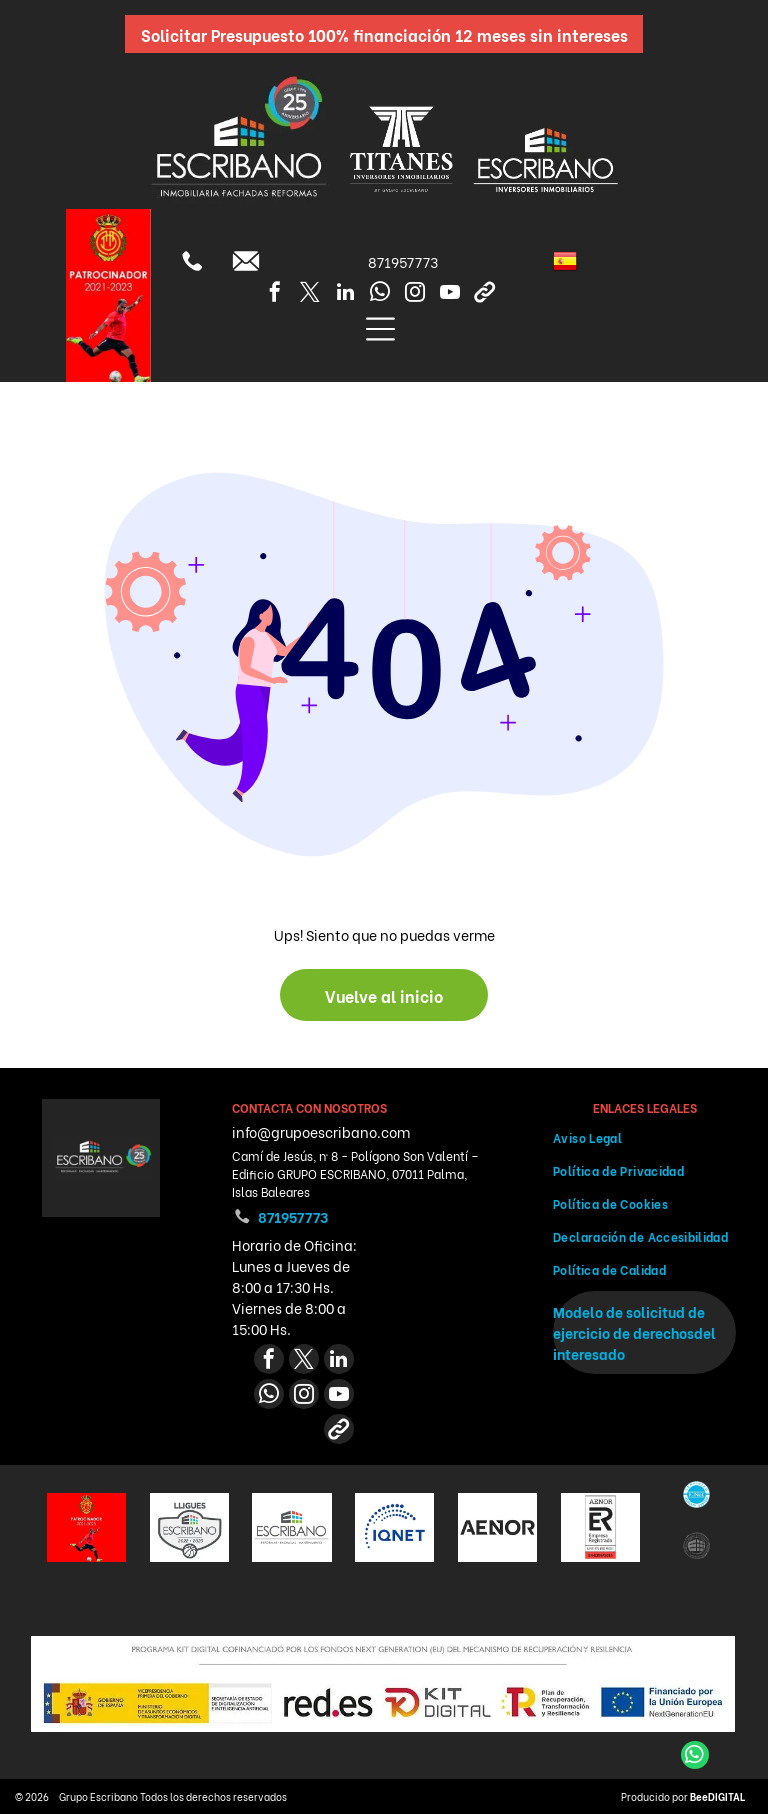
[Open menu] (380, 329)
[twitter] (310, 294)
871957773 (403, 261)
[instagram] (415, 294)
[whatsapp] (380, 294)
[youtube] (450, 294)
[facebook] (275, 294)
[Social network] (485, 294)
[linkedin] (345, 294)
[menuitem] (644, 1137)
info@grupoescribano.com (321, 1131)
